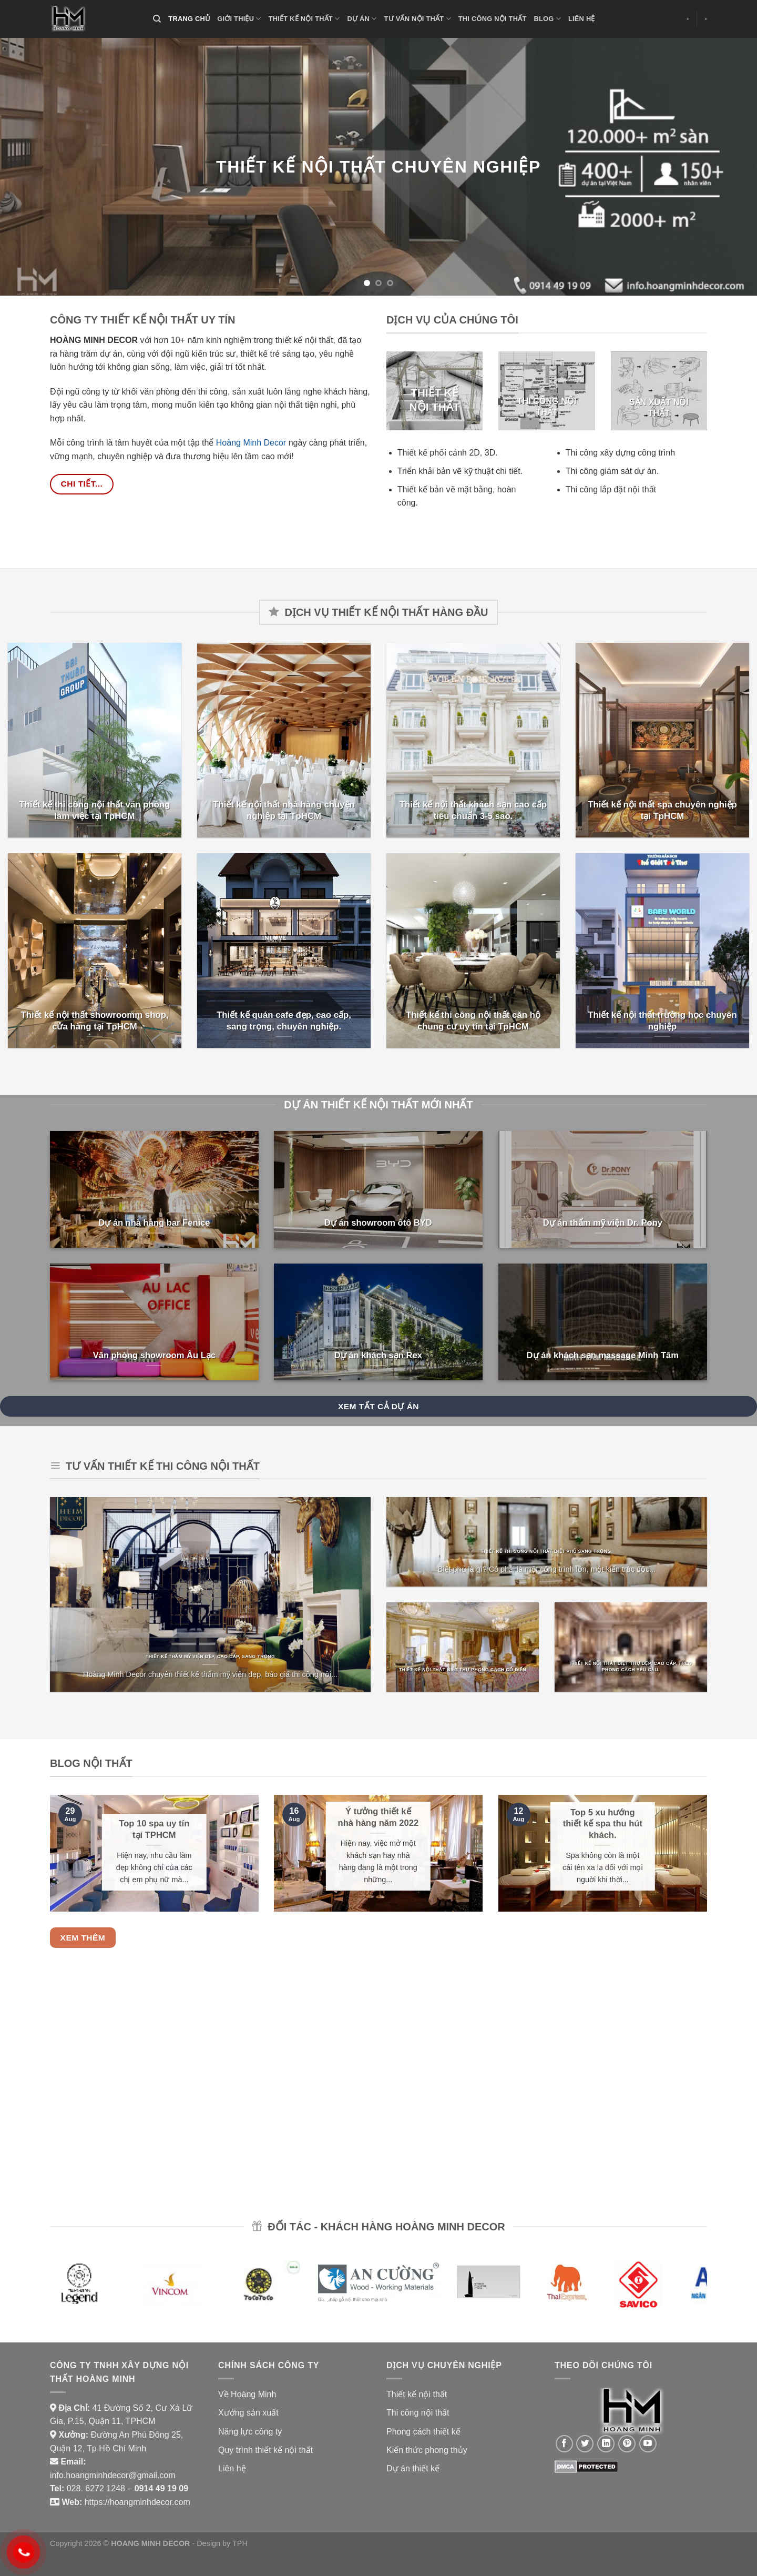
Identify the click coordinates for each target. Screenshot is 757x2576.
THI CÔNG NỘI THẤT (492, 19)
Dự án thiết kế (412, 2468)
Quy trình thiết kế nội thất (265, 2450)
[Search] (157, 19)
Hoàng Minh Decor (251, 442)
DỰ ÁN (362, 19)
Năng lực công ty (250, 2431)
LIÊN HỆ (581, 19)
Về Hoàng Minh (247, 2394)
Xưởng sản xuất (248, 2412)
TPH (240, 2543)
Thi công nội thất (417, 2412)
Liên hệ (232, 2468)
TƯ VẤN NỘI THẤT (417, 19)
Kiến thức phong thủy (426, 2450)
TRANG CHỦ (189, 19)
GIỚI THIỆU (239, 19)
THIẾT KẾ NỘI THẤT (304, 19)
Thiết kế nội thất (416, 2394)
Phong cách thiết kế (423, 2431)
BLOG (547, 19)
